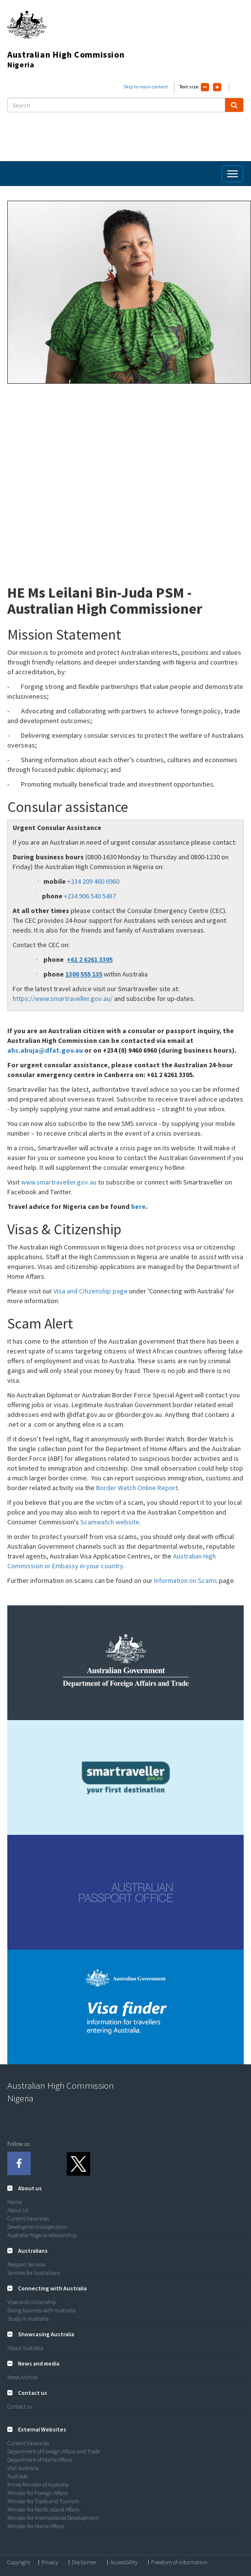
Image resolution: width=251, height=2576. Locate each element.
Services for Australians (33, 2272)
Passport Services (26, 2264)
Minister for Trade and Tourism (43, 2501)
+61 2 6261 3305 (90, 959)
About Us (17, 2210)
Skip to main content (145, 86)
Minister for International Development (52, 2517)
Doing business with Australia (41, 2310)
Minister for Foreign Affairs (37, 2492)
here (138, 1206)
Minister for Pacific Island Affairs (43, 2509)
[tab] (125, 2188)
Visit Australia (23, 2468)
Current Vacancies (28, 2218)
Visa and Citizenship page (91, 1291)
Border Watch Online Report (137, 1487)
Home (14, 2201)
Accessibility (123, 2562)
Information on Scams (185, 1580)
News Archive (22, 2377)
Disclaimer (84, 2562)
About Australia (25, 2347)
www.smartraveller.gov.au (59, 1182)
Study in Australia (28, 2318)
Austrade (17, 2476)
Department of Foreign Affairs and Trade (53, 2451)
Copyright (18, 2562)
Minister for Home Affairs (35, 2526)
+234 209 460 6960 (93, 881)
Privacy (49, 2562)
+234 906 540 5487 (90, 896)
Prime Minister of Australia (38, 2484)
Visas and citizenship (31, 2302)
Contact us (19, 2406)
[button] (24, 2188)
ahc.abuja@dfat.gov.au (45, 1050)
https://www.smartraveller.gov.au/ (63, 998)
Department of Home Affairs (39, 2459)
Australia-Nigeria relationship (42, 2235)
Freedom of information (179, 2562)
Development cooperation (37, 2226)
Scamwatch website (109, 1521)
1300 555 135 (83, 974)
